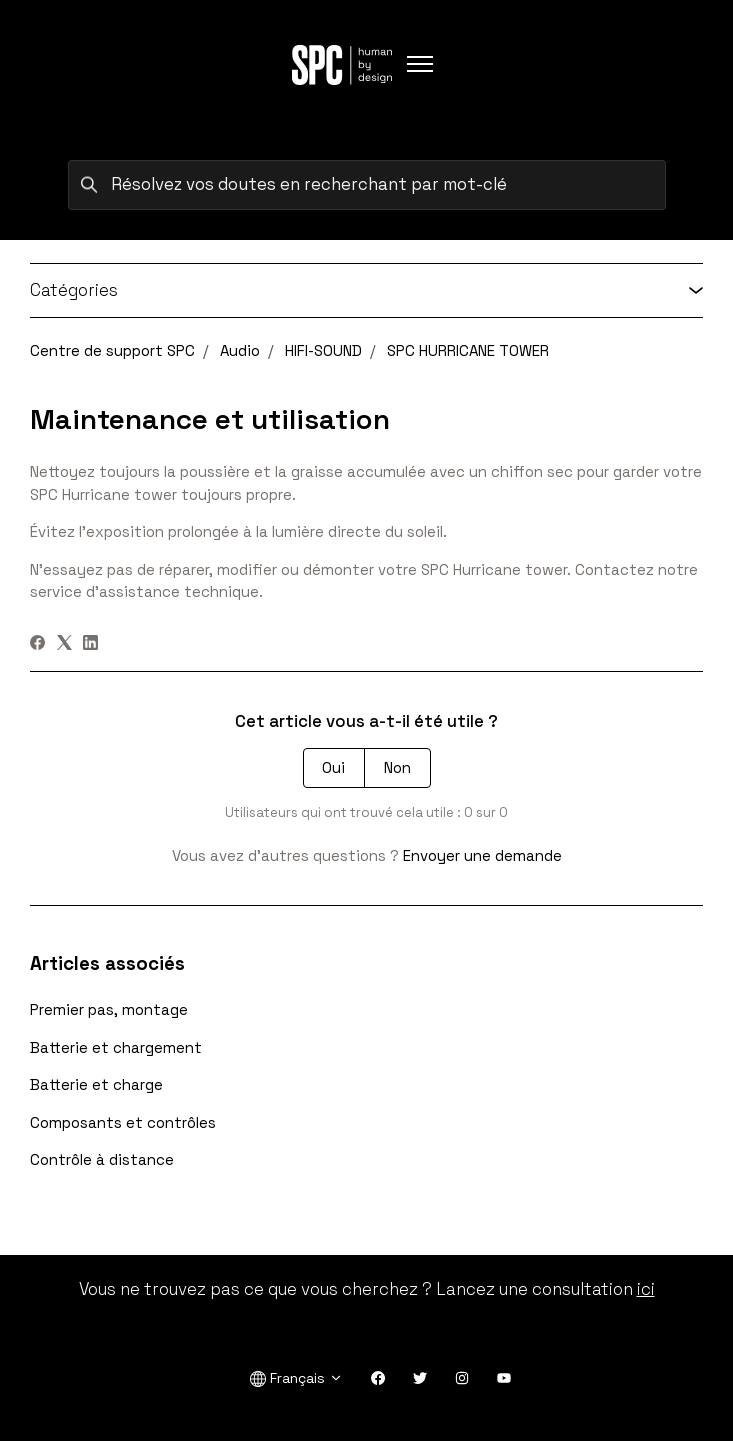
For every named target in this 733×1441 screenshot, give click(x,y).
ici (646, 1289)
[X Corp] (64, 644)
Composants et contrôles (123, 1122)
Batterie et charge (96, 1084)
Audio (240, 350)
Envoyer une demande (482, 855)
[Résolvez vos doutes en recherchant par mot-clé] (367, 185)
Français (296, 1378)
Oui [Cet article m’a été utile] (333, 767)
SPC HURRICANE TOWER (468, 350)
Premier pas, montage (109, 1009)
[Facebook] (37, 644)
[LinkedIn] (90, 644)
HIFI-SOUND (323, 350)
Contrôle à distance (102, 1159)
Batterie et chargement (116, 1047)
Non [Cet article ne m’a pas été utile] (397, 767)
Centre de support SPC (112, 350)
